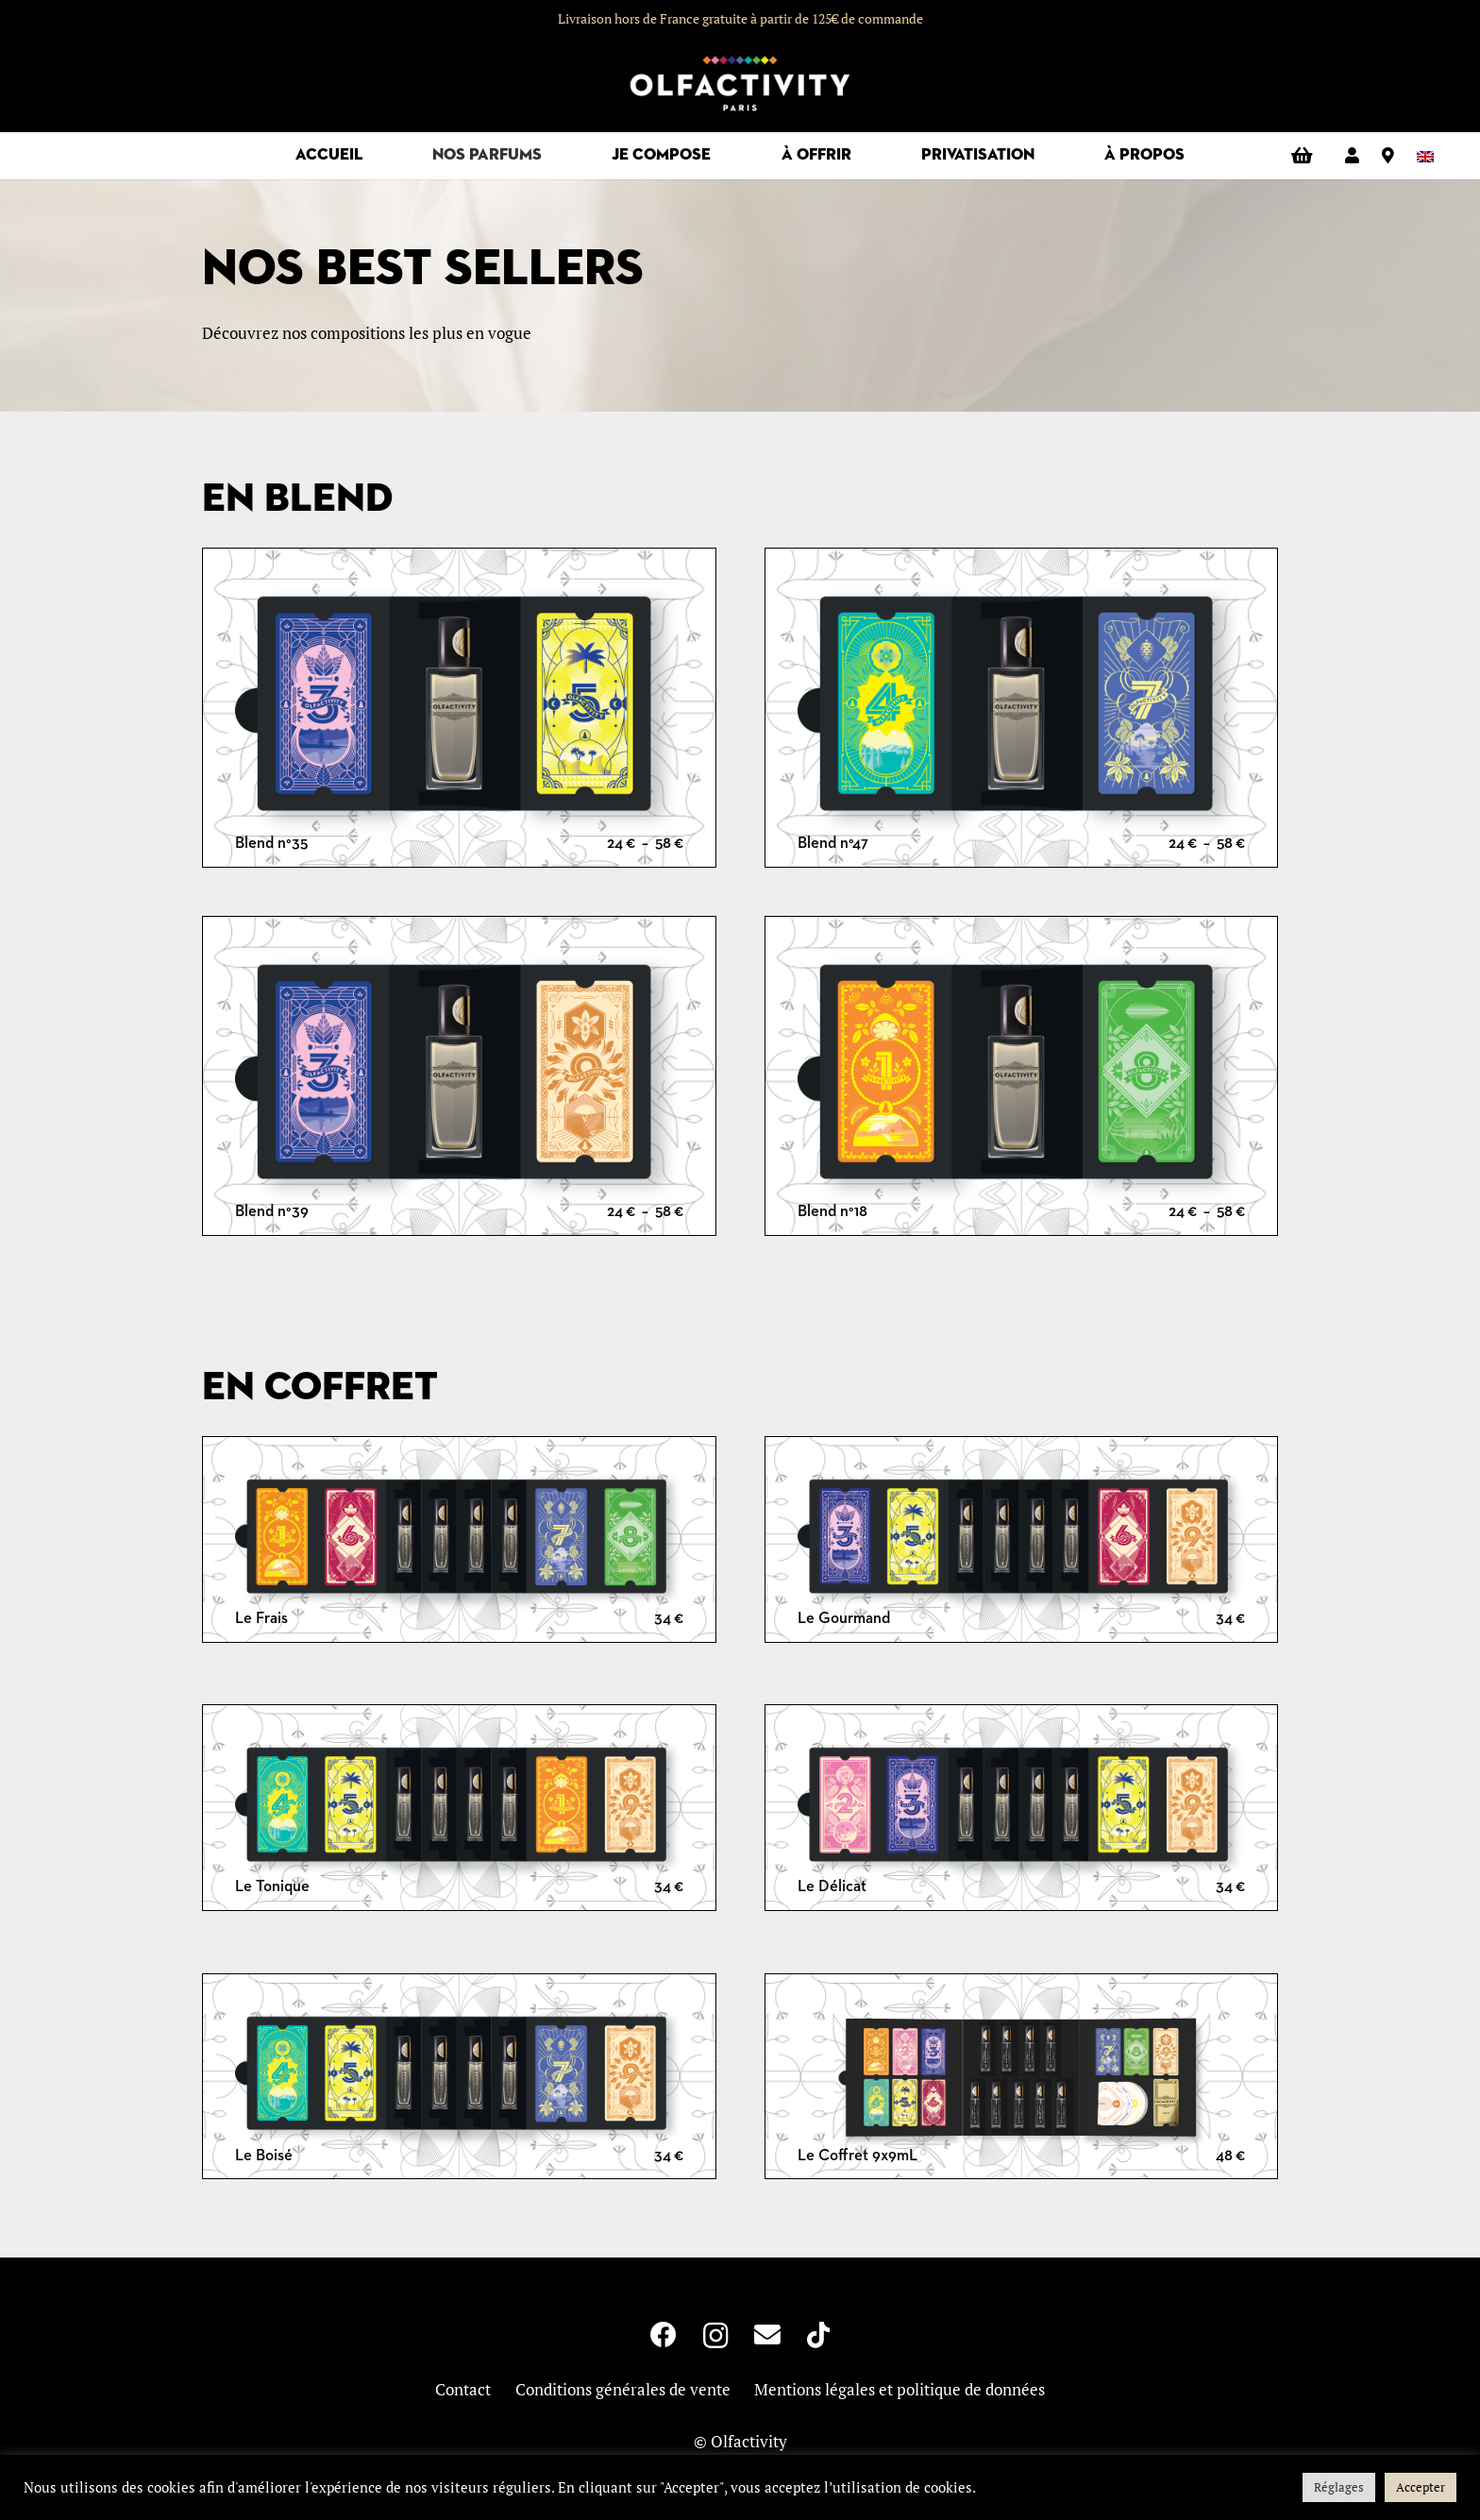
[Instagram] (716, 2336)
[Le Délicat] (1022, 1809)
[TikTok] (818, 2335)
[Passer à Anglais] (1428, 155)
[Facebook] (663, 2335)
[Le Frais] (459, 1541)
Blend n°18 (832, 1212)
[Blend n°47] (1022, 709)
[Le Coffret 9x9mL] (1022, 2078)
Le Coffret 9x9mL (857, 2156)
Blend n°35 (271, 844)
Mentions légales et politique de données (899, 2389)
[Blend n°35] (459, 709)
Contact (463, 2389)
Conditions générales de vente (623, 2389)
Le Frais (261, 1619)
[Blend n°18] (1022, 1078)
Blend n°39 (272, 1212)
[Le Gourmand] (1022, 1541)
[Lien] (1352, 155)
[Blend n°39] (459, 1078)
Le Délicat (832, 1887)
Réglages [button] (1339, 2486)
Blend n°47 (833, 844)
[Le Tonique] (459, 1809)
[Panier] (1301, 155)
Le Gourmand (844, 1619)
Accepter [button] (1420, 2486)
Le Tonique (272, 1887)
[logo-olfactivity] (740, 84)
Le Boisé (264, 2156)
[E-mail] (767, 2335)
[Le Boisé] (459, 2078)
